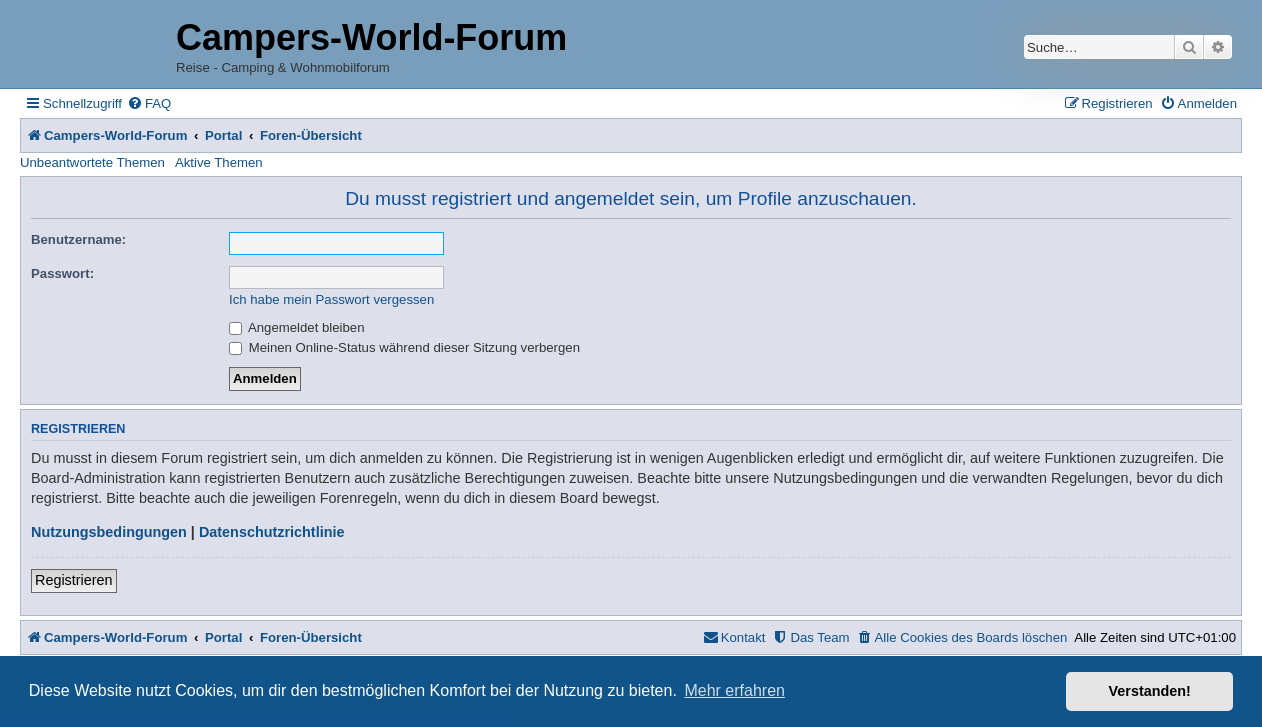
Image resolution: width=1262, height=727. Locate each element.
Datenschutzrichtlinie (272, 532)
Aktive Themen (219, 162)
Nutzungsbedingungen (109, 532)
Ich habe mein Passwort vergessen (331, 299)
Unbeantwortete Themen (92, 162)
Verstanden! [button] (1150, 691)
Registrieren (74, 580)
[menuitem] (149, 103)
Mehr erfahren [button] (734, 690)
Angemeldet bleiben (297, 327)
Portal (223, 135)
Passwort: (62, 273)
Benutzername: (78, 239)
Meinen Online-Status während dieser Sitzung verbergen (404, 347)
